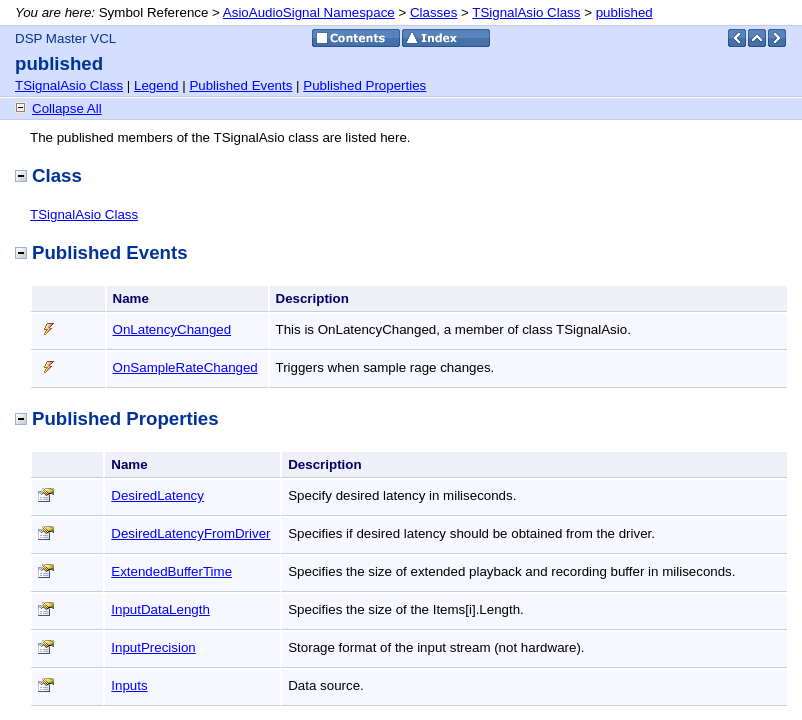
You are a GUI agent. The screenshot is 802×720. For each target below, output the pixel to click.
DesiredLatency (157, 495)
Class (48, 175)
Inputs (129, 685)
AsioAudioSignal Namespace (309, 12)
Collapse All (67, 108)
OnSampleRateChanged (185, 367)
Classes (433, 12)
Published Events (240, 85)
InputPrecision (153, 647)
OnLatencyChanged (172, 329)
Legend (156, 85)
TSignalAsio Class (526, 12)
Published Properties (364, 85)
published (624, 12)
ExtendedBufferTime (171, 571)
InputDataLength (160, 609)
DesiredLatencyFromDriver (190, 533)
